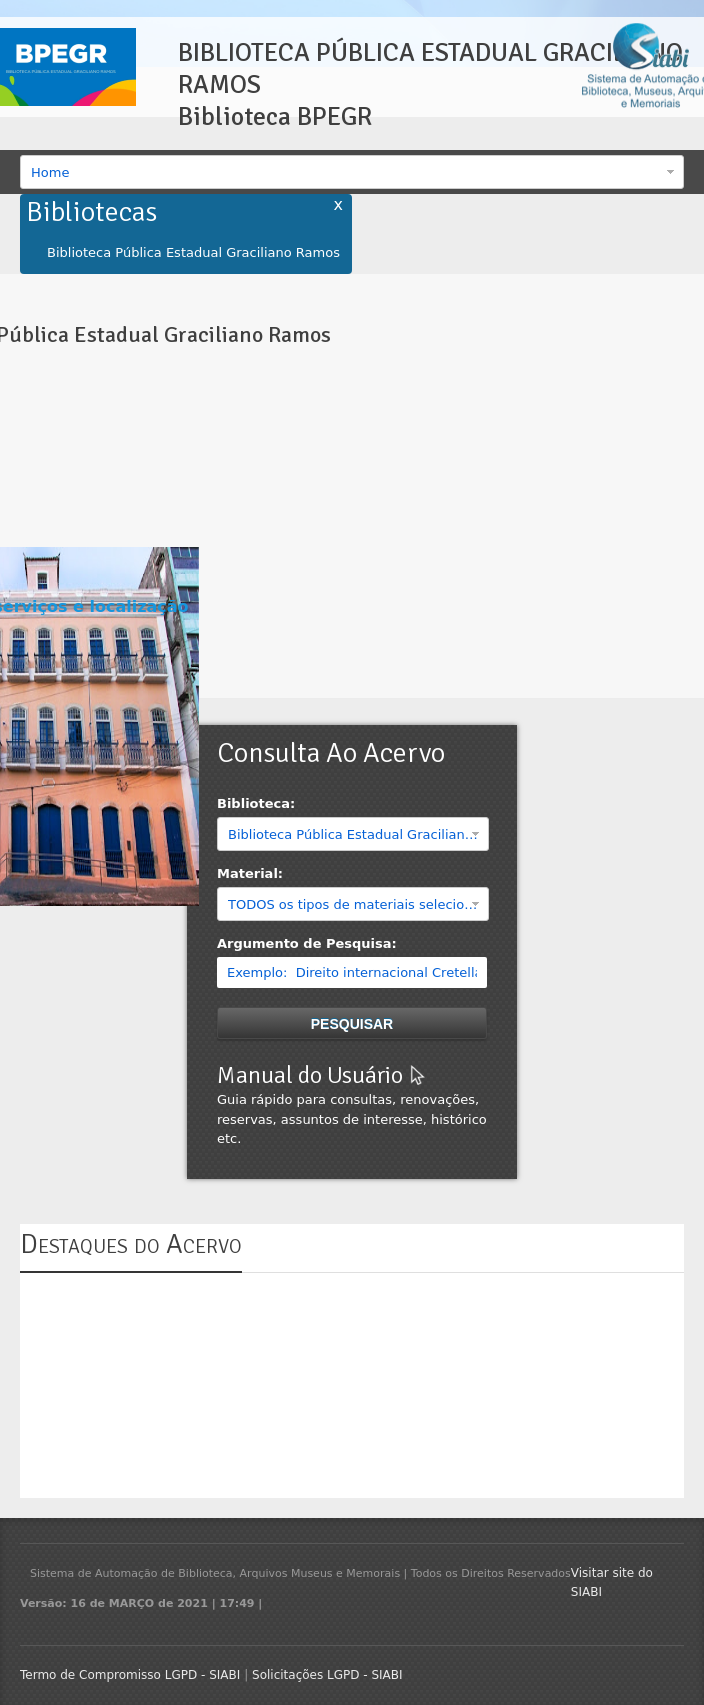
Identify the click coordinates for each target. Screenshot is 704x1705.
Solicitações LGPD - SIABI (327, 1675)
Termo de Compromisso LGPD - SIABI (130, 1675)
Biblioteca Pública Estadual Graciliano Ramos (193, 252)
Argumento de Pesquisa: (307, 943)
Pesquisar (352, 1024)
